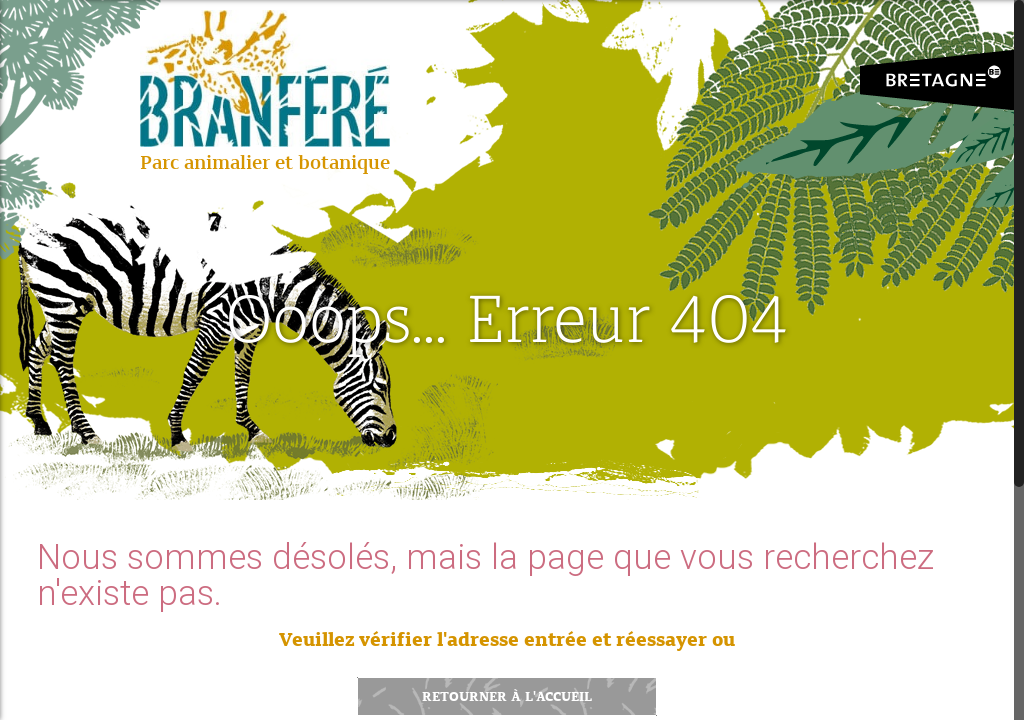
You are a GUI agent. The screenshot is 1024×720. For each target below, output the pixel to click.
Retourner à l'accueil (507, 696)
